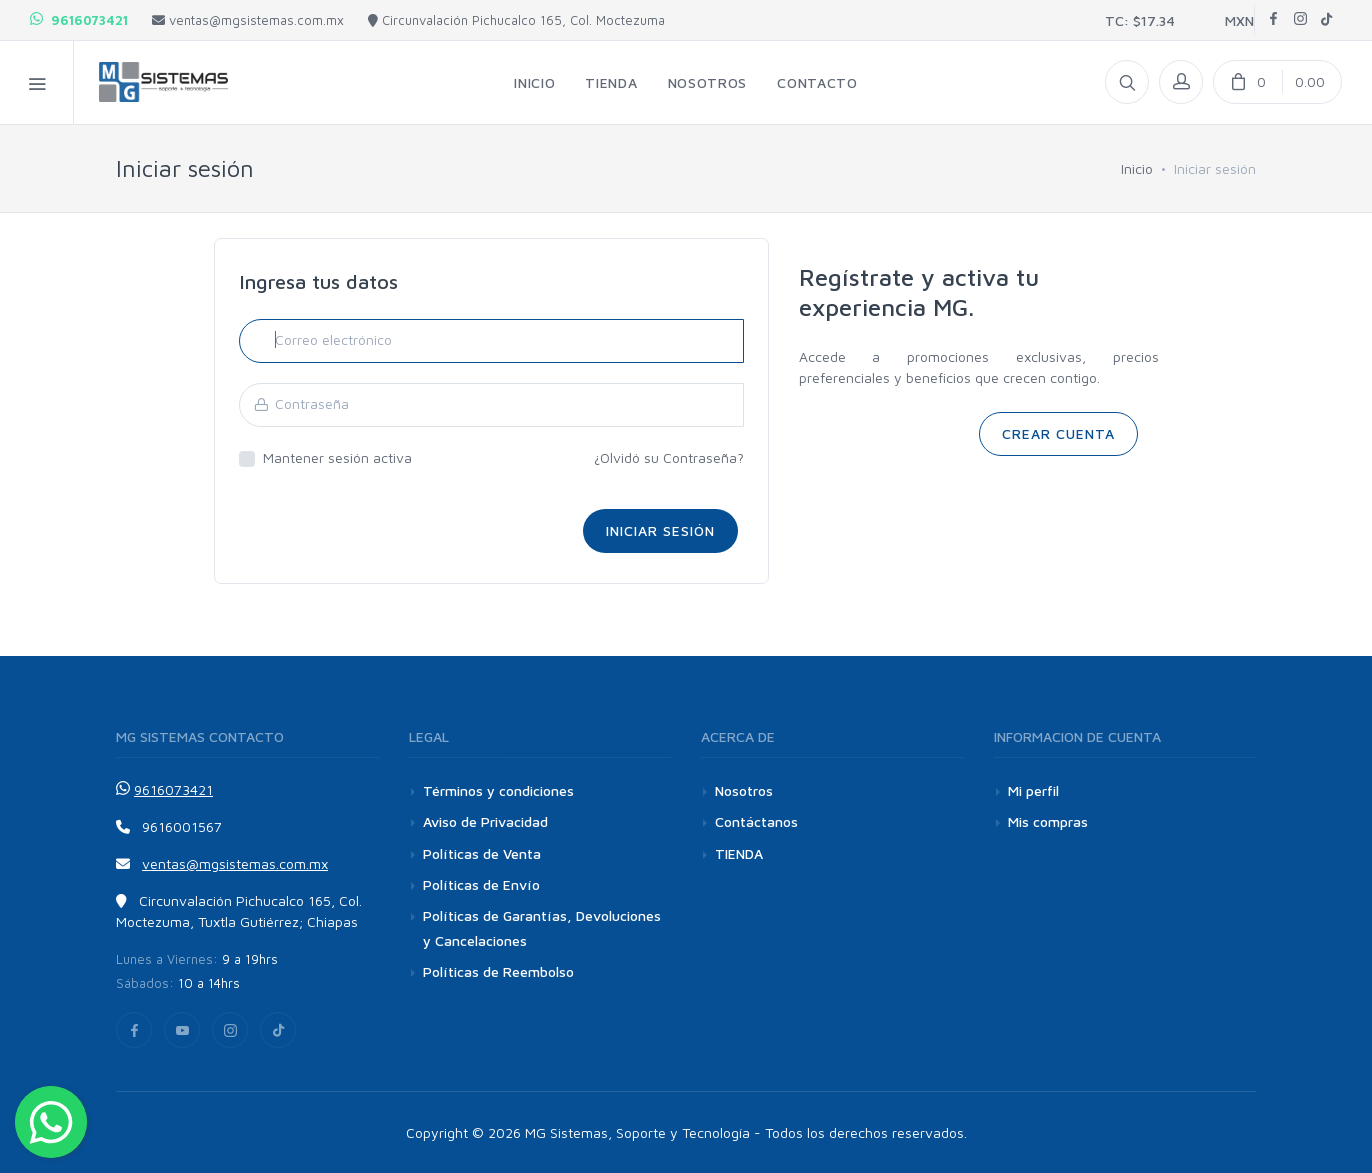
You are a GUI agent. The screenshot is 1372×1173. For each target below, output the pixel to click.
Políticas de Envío (481, 884)
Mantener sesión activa (337, 457)
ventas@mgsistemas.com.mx (248, 20)
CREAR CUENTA (1058, 433)
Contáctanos (756, 821)
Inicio (1137, 168)
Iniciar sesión (660, 530)
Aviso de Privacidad (485, 821)
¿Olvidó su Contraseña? (669, 457)
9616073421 (79, 20)
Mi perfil (1033, 790)
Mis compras (1048, 821)
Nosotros (744, 790)
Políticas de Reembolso (498, 971)
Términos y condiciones (498, 790)
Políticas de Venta (482, 853)
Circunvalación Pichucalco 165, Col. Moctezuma (516, 20)
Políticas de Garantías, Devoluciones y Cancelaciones (542, 928)
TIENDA (739, 853)
